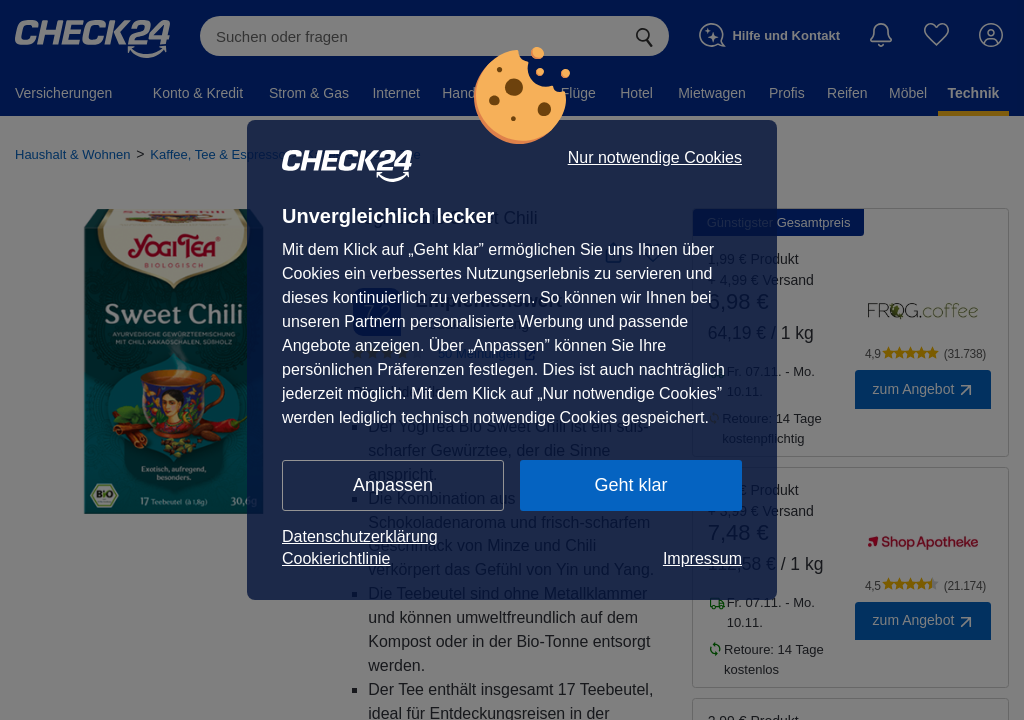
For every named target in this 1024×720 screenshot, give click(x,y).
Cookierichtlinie (336, 558)
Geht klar (630, 485)
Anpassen (393, 485)
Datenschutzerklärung (360, 536)
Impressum (702, 558)
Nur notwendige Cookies (655, 158)
